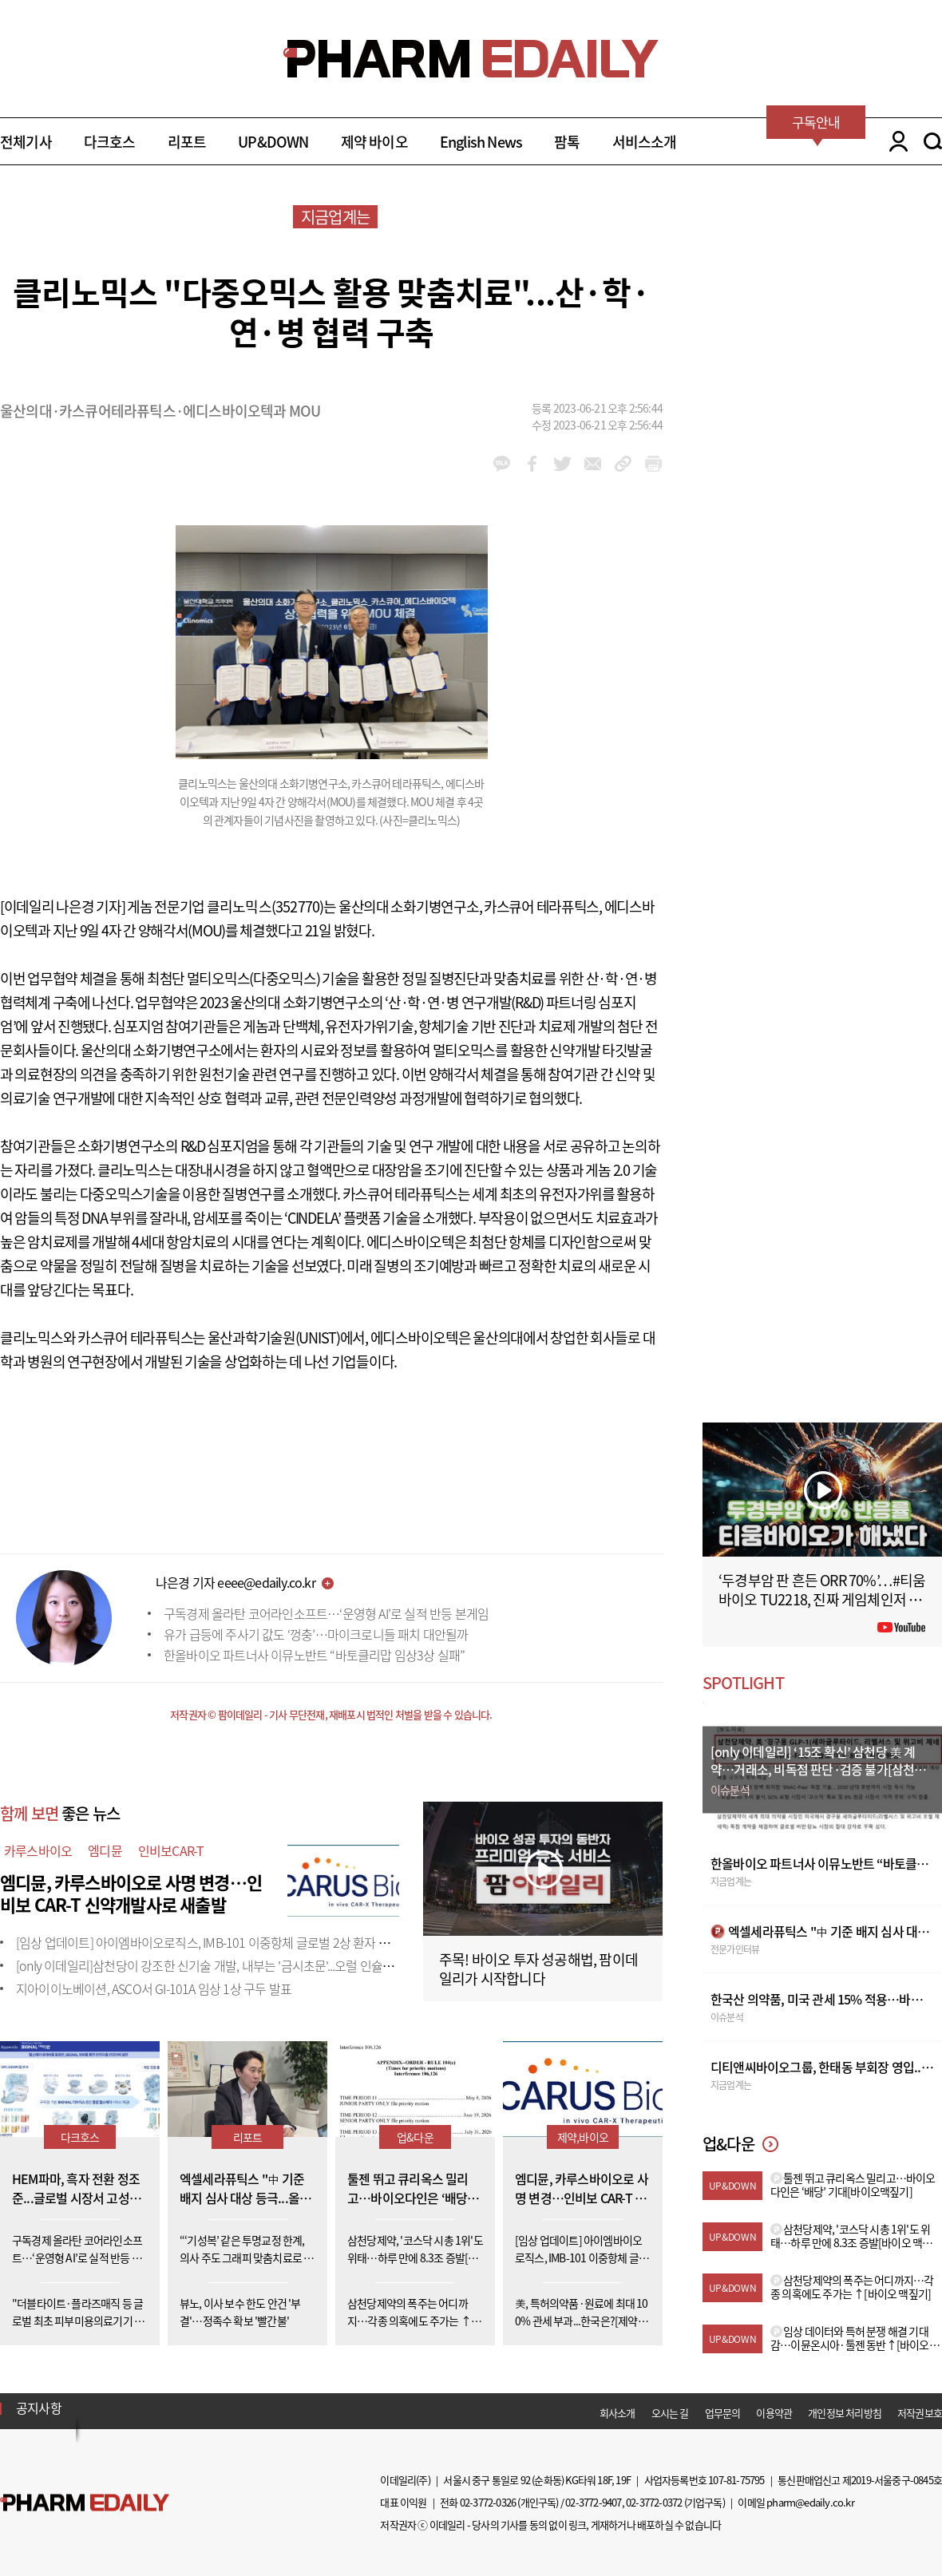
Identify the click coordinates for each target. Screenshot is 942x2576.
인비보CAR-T (171, 1850)
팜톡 (567, 141)
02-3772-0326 (488, 2502)
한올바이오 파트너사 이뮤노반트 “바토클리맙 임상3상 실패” (314, 1654)
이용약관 (774, 2412)
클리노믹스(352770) (265, 906)
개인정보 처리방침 (844, 2412)
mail (593, 464)
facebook (532, 464)
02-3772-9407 (593, 2502)
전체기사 (26, 141)
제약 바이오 (374, 141)
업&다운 (415, 2137)
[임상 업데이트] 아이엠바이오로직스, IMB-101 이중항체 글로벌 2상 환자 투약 (208, 1942)
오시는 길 (670, 2412)
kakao (502, 464)
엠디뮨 (105, 1850)
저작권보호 (919, 2412)
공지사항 (38, 2407)
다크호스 (110, 141)
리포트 (187, 141)
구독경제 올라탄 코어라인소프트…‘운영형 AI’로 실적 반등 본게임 (326, 1613)
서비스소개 (644, 141)
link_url (623, 464)
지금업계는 (335, 216)
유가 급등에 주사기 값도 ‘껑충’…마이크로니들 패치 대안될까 (316, 1634)
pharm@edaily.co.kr (810, 2502)
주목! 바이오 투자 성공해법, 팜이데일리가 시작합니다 (538, 1969)
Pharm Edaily (84, 2503)
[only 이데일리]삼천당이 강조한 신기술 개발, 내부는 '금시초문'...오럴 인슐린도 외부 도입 (236, 1965)
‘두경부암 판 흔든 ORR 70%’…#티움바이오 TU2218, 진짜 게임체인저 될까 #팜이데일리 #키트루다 (822, 1599)
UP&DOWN (273, 141)
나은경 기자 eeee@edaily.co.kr (235, 1582)
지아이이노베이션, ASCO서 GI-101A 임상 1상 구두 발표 (153, 1988)
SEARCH (933, 141)
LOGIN (894, 141)
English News (481, 141)
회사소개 (617, 2412)
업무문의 (723, 2412)
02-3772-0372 (654, 2502)
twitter (562, 464)
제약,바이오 (582, 2137)
